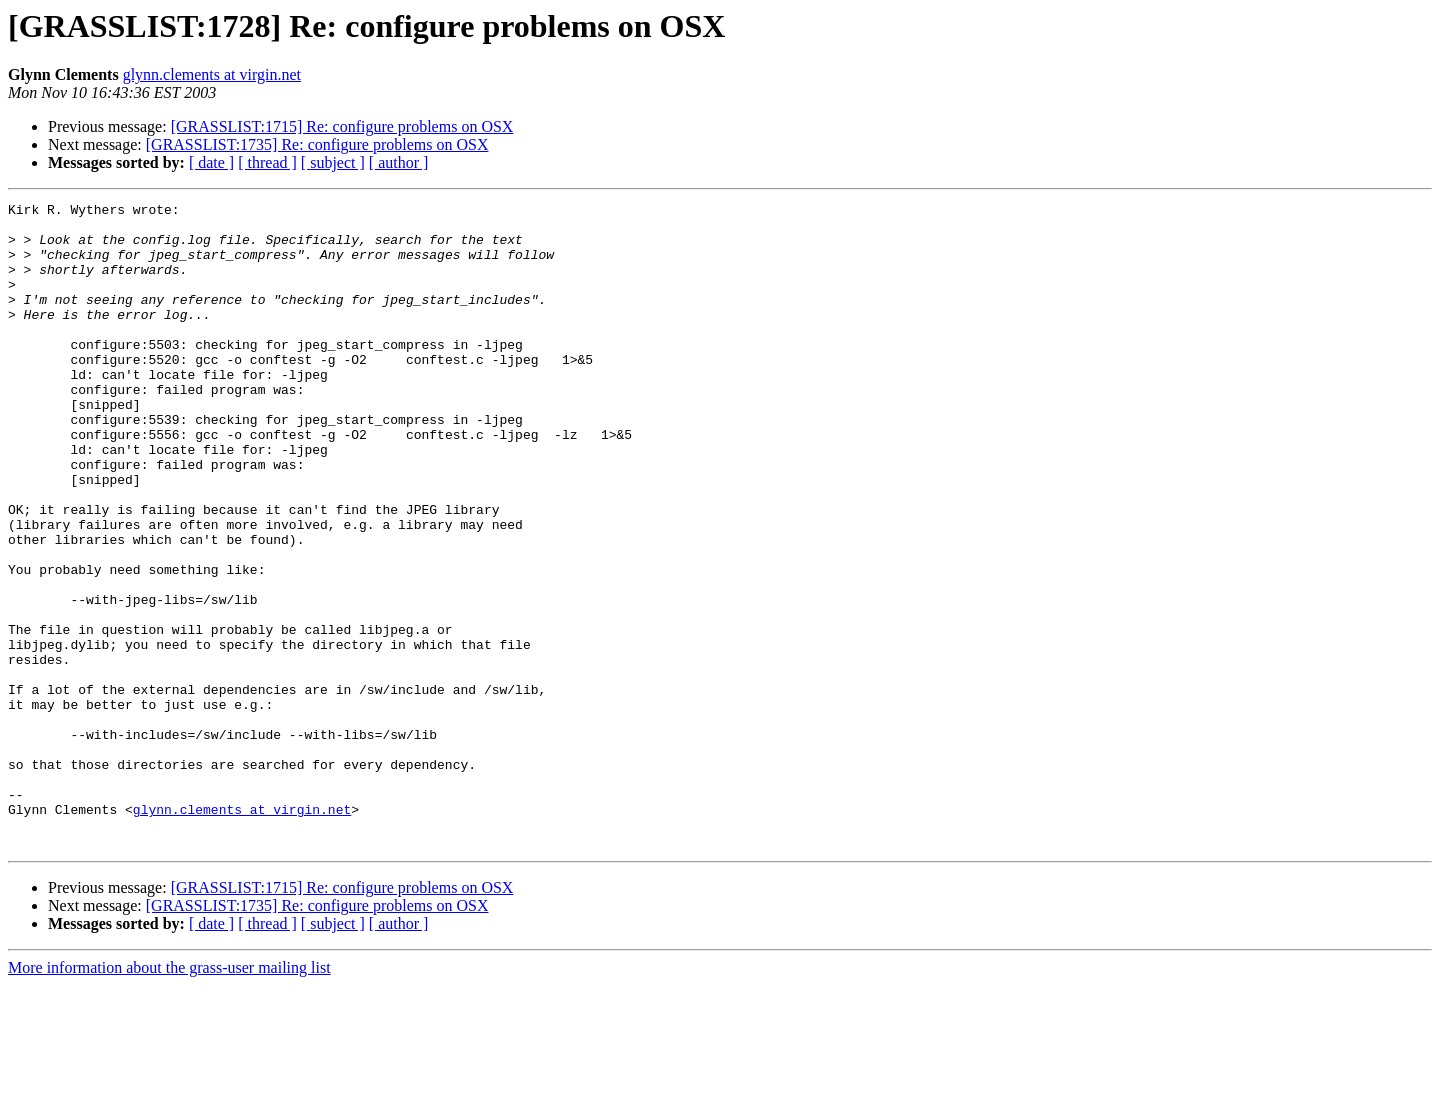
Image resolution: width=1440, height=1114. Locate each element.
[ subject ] (333, 162)
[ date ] (211, 162)
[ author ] (399, 162)
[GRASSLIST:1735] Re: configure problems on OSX (317, 144)
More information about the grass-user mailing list (169, 1096)
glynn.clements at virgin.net (212, 74)
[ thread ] (267, 162)
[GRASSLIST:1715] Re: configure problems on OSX (342, 126)
